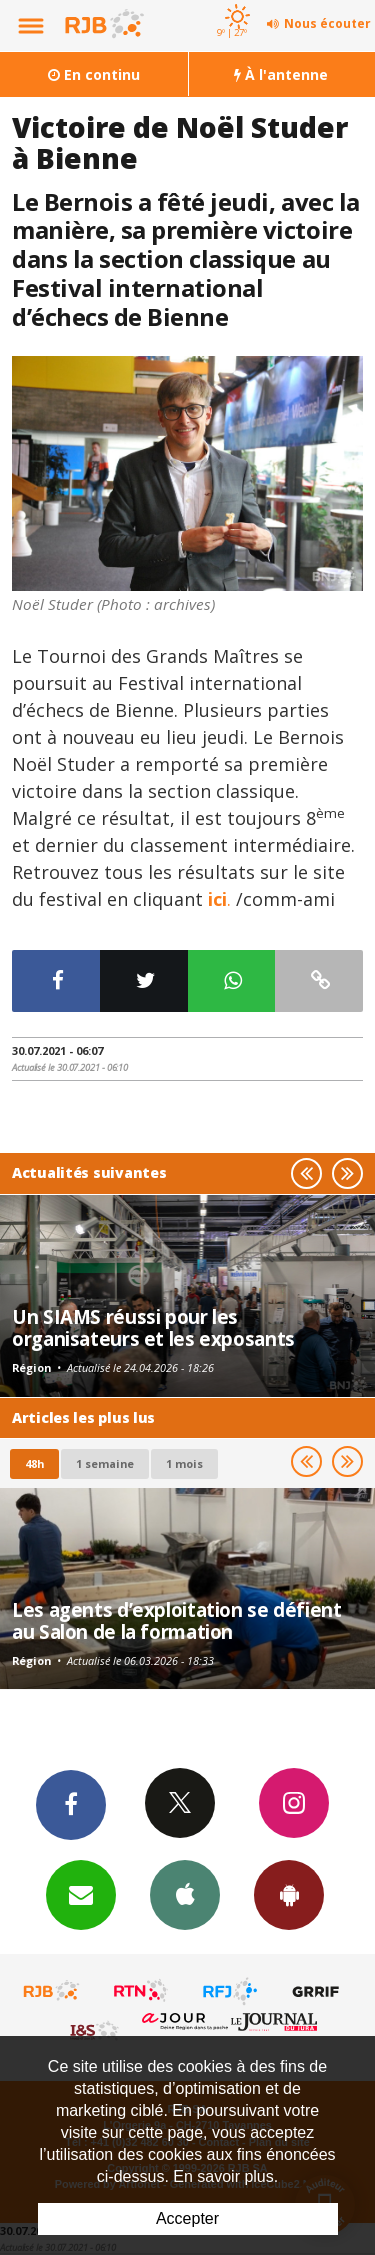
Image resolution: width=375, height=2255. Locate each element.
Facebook (71, 1804)
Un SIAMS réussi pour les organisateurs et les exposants (153, 1327)
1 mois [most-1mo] (184, 1463)
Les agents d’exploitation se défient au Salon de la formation (177, 1620)
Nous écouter (327, 23)
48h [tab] (34, 1463)
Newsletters (81, 1894)
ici (217, 899)
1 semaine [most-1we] (105, 1463)
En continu (94, 74)
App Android (289, 1894)
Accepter (187, 2218)
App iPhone (185, 1894)
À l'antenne (281, 74)
